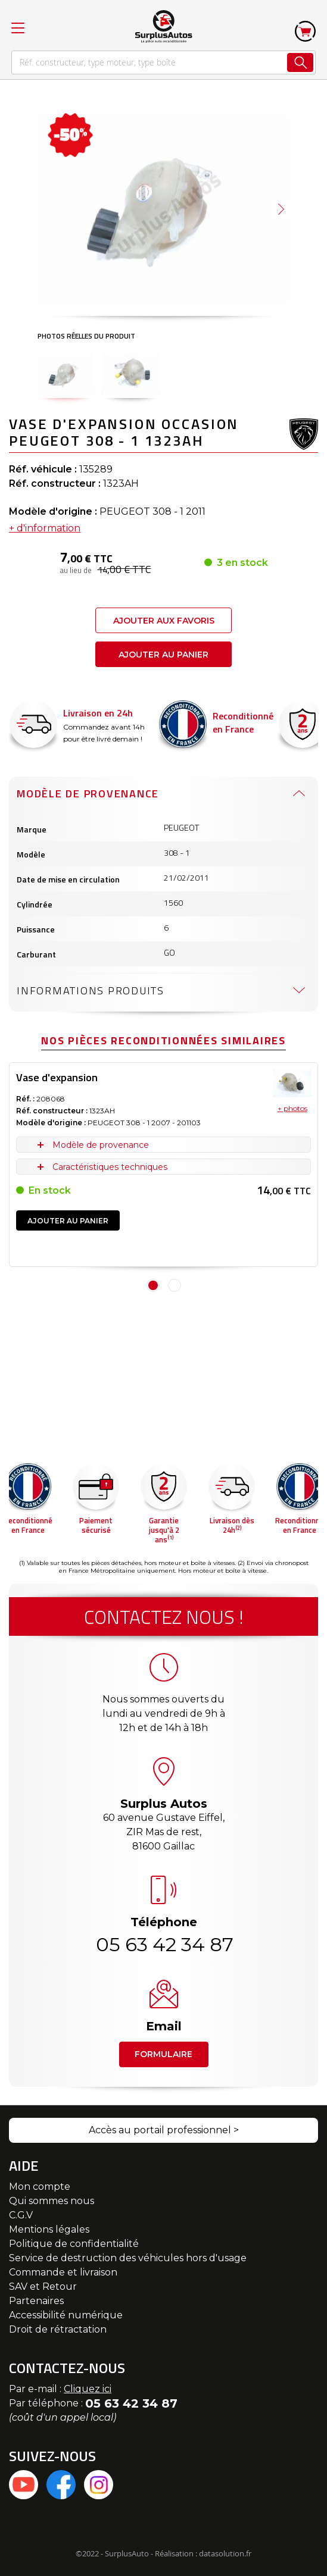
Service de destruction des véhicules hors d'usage (128, 2258)
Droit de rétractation (58, 2329)
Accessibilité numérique (66, 2315)
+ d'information (44, 528)
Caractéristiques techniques (109, 1167)
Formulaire (163, 2054)
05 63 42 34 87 (164, 1944)
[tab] (163, 793)
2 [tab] (174, 1285)
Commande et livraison (63, 2272)
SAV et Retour (43, 2286)
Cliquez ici (87, 2389)
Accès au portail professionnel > (164, 2130)
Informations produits (90, 990)
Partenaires (36, 2300)
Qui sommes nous (51, 2200)
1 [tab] (153, 1285)
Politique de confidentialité (74, 2243)
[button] (281, 209)
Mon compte (39, 2186)
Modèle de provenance (88, 793)
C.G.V (21, 2215)
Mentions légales (49, 2229)
